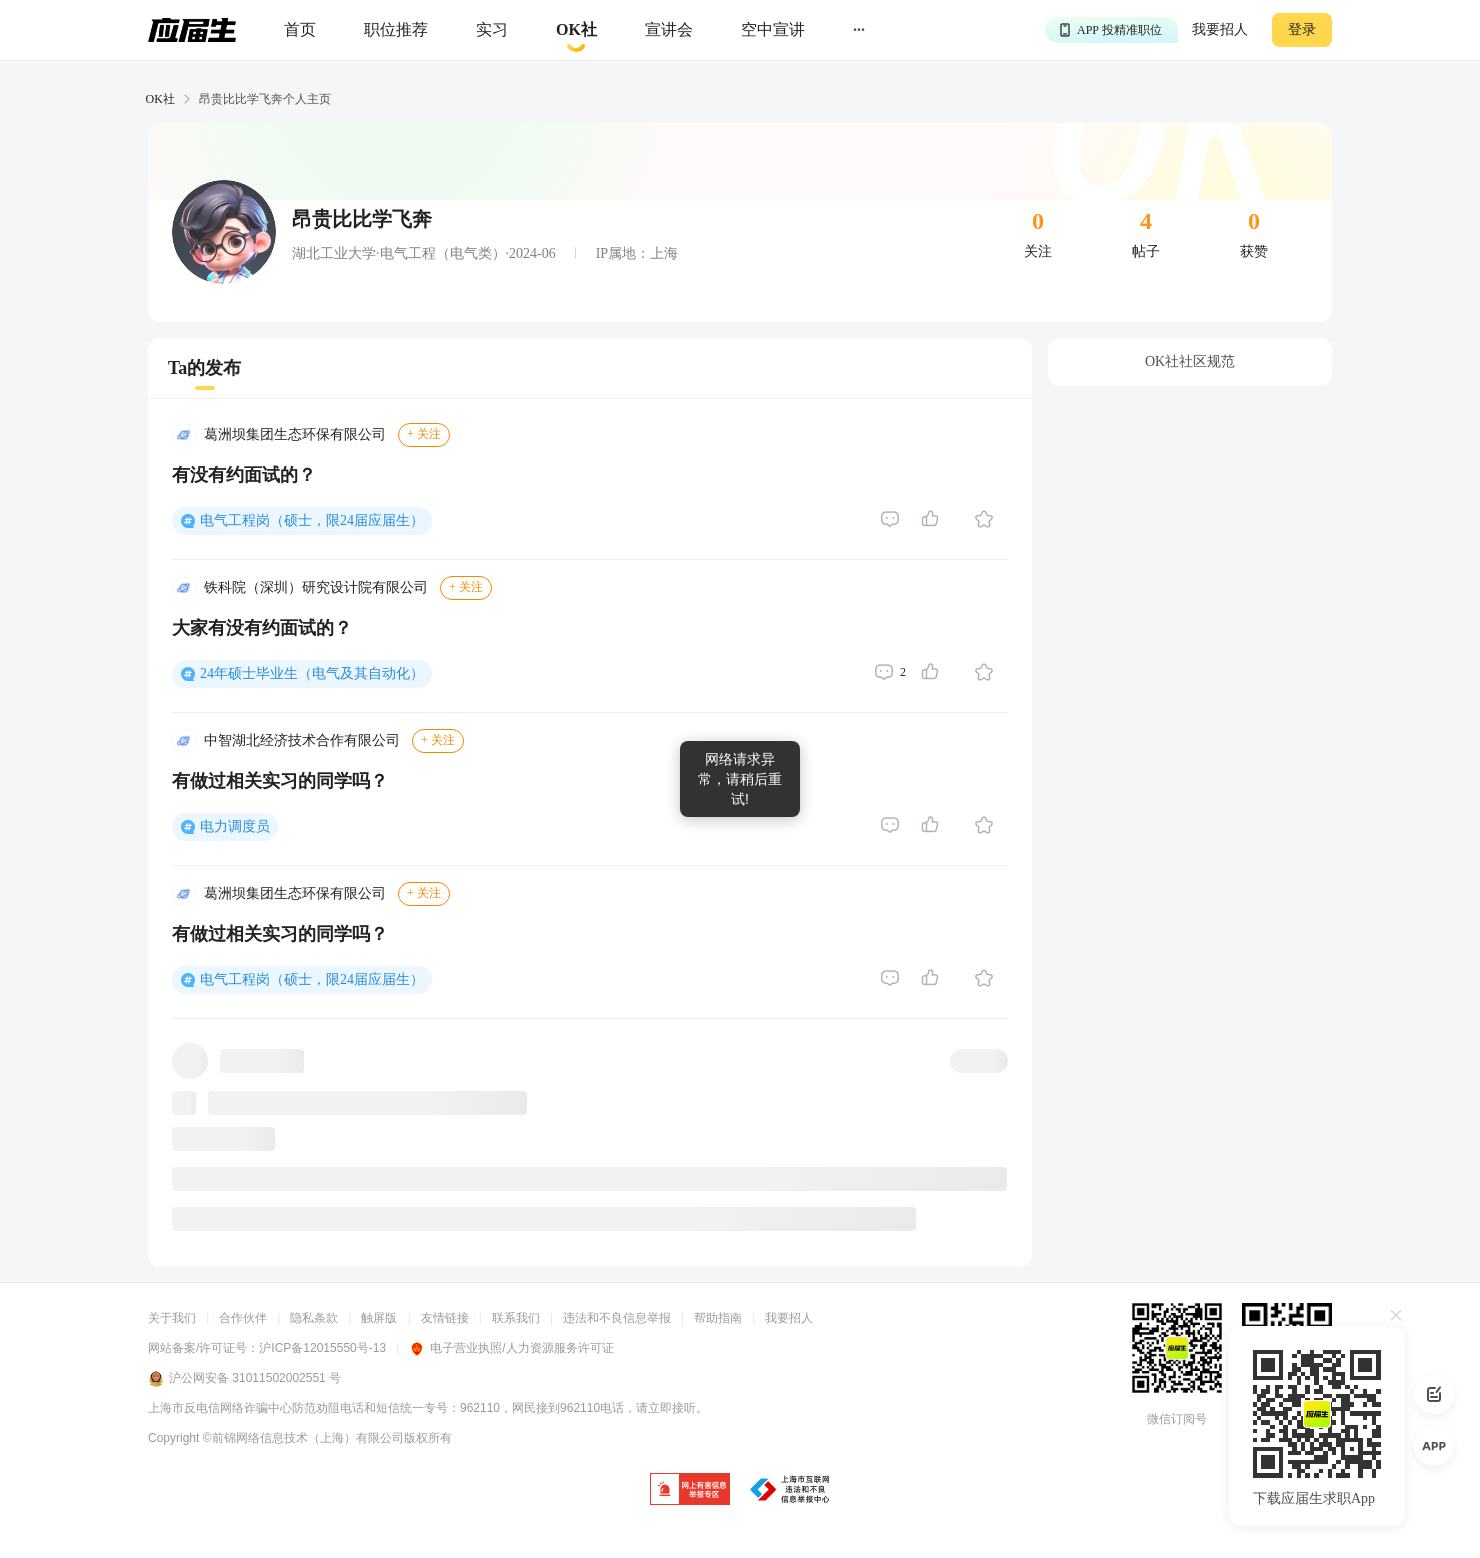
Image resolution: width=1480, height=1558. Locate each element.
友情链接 (445, 1318)
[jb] (690, 1490)
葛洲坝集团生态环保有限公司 (295, 434)
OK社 (160, 99)
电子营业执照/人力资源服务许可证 (511, 1348)
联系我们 (516, 1318)
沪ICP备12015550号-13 (322, 1348)
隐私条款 (314, 1318)
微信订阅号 (1177, 1419)
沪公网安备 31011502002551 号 (244, 1379)
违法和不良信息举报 (617, 1318)
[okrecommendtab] (576, 30)
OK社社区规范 (1190, 361)
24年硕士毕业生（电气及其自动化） (312, 673)
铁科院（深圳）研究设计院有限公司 (316, 587)
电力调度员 (235, 826)
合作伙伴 (243, 1318)
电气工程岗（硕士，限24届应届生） (312, 520)
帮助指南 (718, 1318)
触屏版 (379, 1318)
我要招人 (1220, 29)
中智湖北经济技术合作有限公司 (302, 740)
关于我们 (172, 1318)
